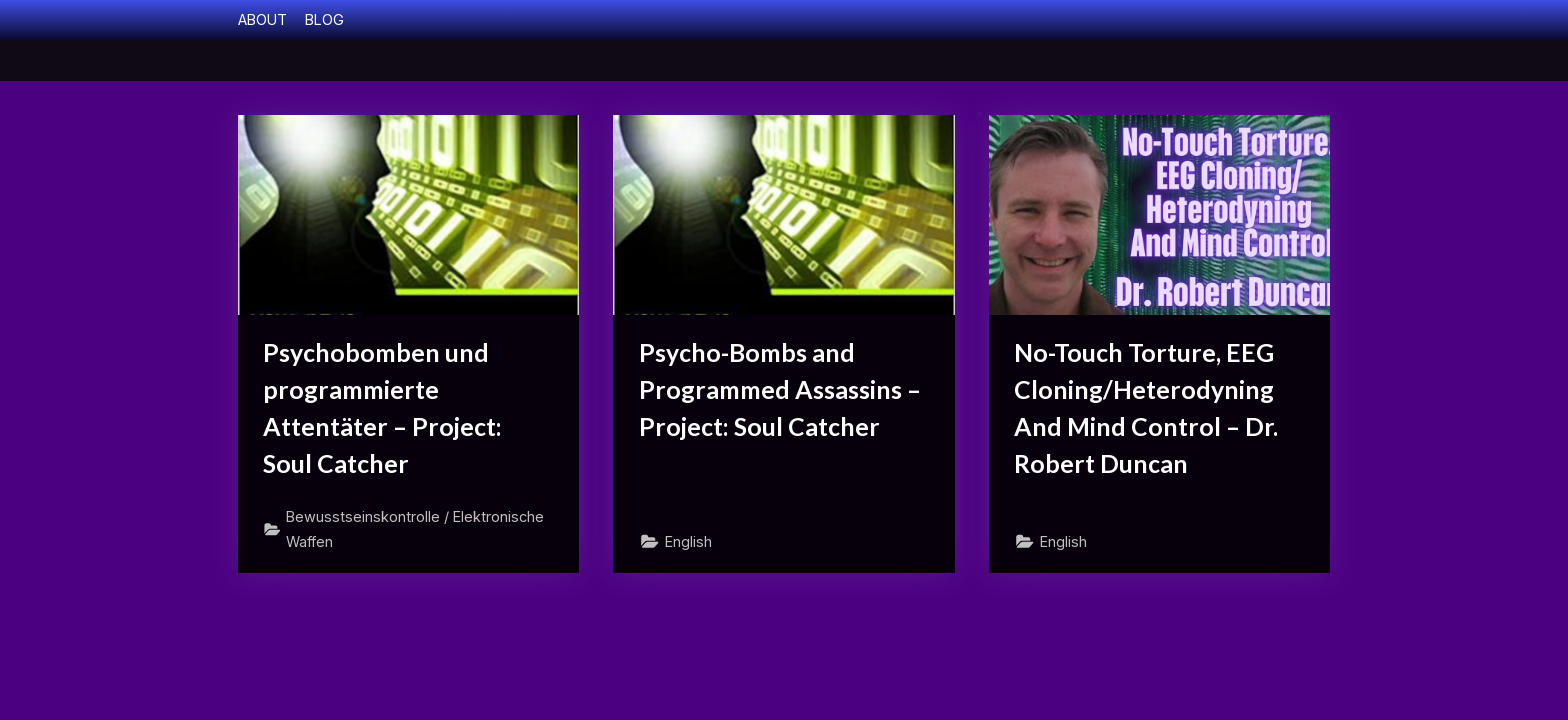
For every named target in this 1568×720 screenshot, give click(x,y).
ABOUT (262, 19)
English (688, 541)
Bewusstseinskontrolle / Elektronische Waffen (415, 529)
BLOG (324, 19)
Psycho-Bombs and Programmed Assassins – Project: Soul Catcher (780, 389)
